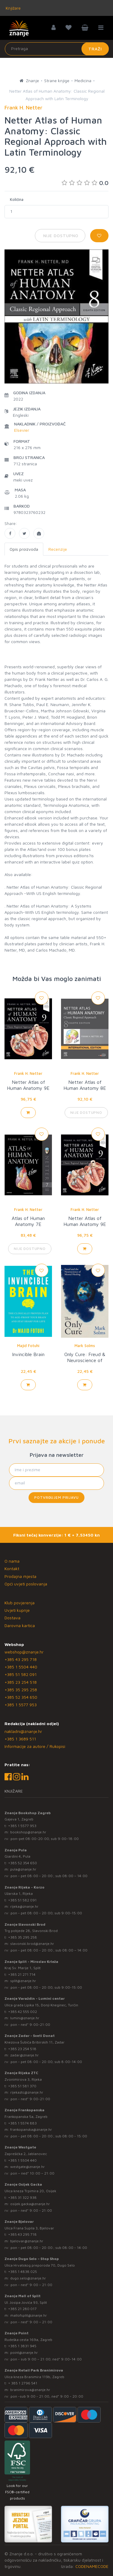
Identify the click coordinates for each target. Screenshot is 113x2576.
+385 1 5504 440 (21, 1666)
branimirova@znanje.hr (30, 2389)
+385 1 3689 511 (20, 1738)
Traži (95, 48)
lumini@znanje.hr (24, 2018)
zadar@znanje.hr (24, 2055)
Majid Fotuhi (28, 1345)
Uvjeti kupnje (17, 1610)
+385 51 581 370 (22, 2086)
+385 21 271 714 (21, 1974)
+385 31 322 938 (22, 2197)
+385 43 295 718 (21, 1659)
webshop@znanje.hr (24, 1651)
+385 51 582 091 (21, 1674)
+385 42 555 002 (22, 2011)
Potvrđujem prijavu (56, 1497)
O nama (12, 1561)
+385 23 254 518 (21, 1682)
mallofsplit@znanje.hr (28, 2315)
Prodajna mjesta (20, 1576)
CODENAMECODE (91, 2566)
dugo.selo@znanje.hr (28, 2278)
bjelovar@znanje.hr (26, 2241)
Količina (16, 199)
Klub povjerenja (20, 1602)
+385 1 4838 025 (22, 2271)
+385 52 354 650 (21, 1697)
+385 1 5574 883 (22, 2123)
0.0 (85, 182)
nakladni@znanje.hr (23, 1731)
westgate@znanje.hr (27, 2166)
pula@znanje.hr (23, 1869)
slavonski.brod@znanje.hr (32, 1943)
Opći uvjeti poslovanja (26, 1583)
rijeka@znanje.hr (24, 1906)
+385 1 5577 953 (21, 1704)
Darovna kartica (20, 1625)
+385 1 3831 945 (22, 2346)
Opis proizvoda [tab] (24, 549)
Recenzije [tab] (57, 549)
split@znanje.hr (23, 1980)
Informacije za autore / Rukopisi (35, 1746)
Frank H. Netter (28, 1073)
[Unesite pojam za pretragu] (57, 48)
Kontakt (12, 1568)
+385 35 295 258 (21, 1689)
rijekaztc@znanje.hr (26, 2092)
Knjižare (13, 7)
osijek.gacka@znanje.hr (30, 2204)
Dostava (12, 1617)
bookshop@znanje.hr (28, 1832)
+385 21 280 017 (22, 2308)
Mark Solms (85, 1345)
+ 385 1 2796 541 (22, 2383)
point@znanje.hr (24, 2352)
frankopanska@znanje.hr (31, 2129)
